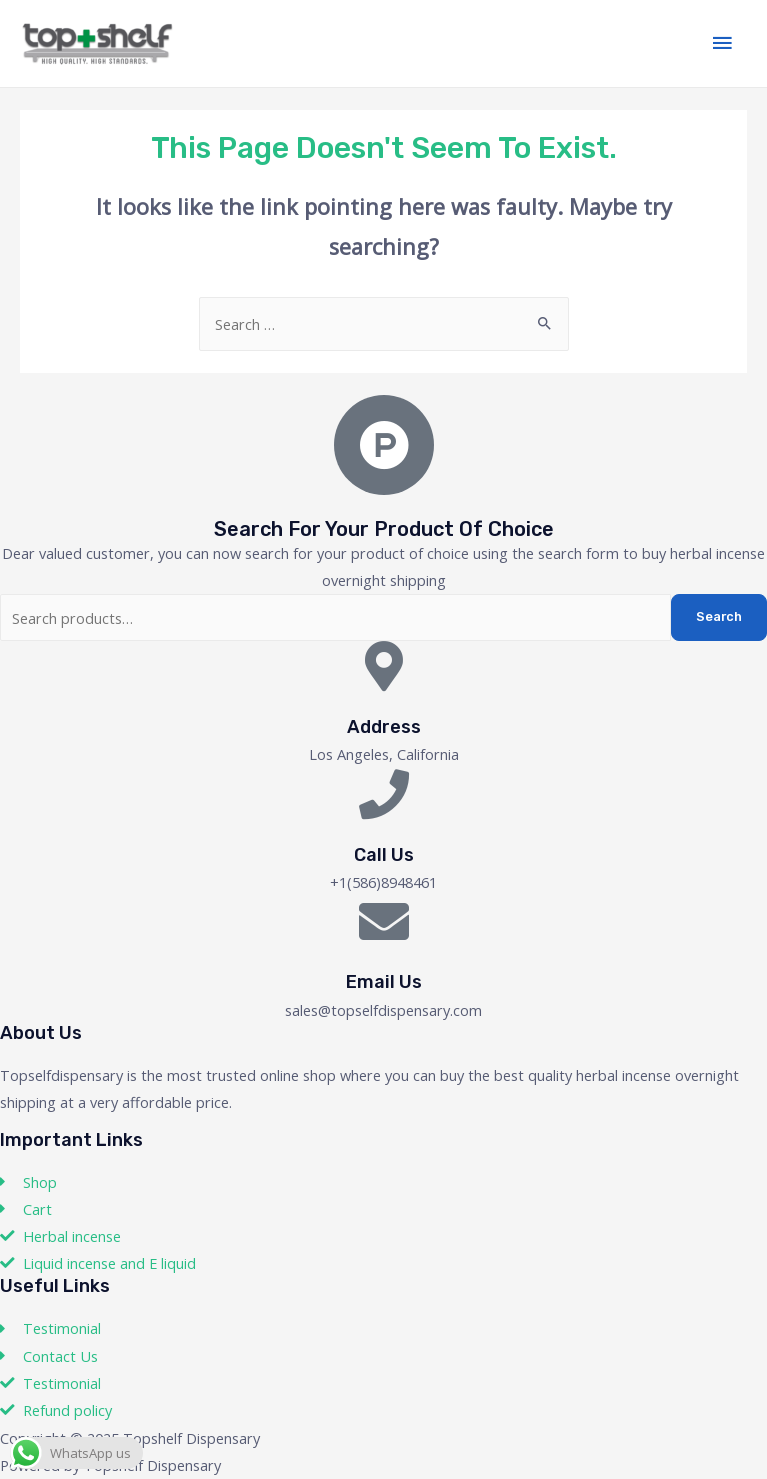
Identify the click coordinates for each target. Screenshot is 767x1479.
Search (719, 616)
